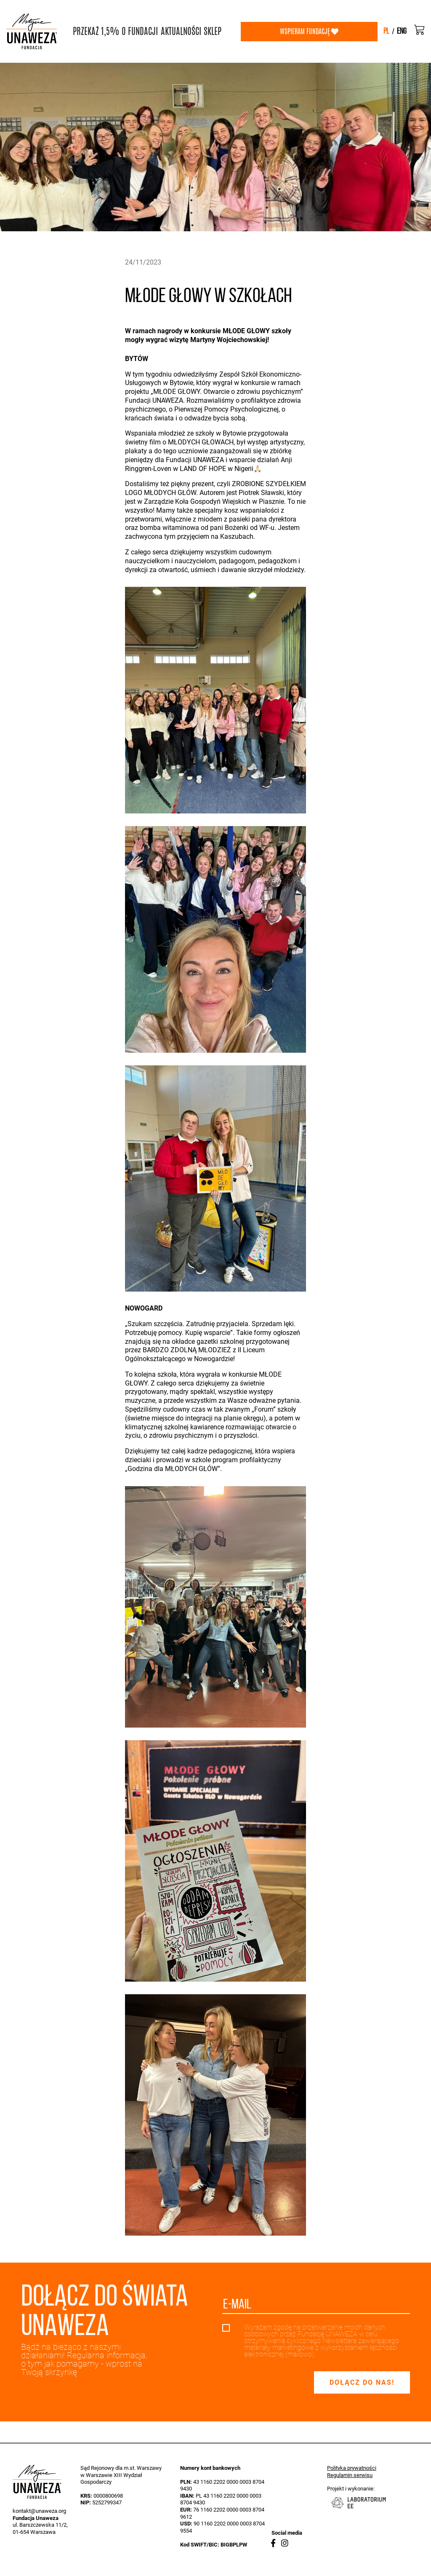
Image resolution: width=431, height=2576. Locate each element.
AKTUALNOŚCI (181, 31)
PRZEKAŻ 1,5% (96, 31)
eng (402, 31)
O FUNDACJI (140, 31)
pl (386, 31)
